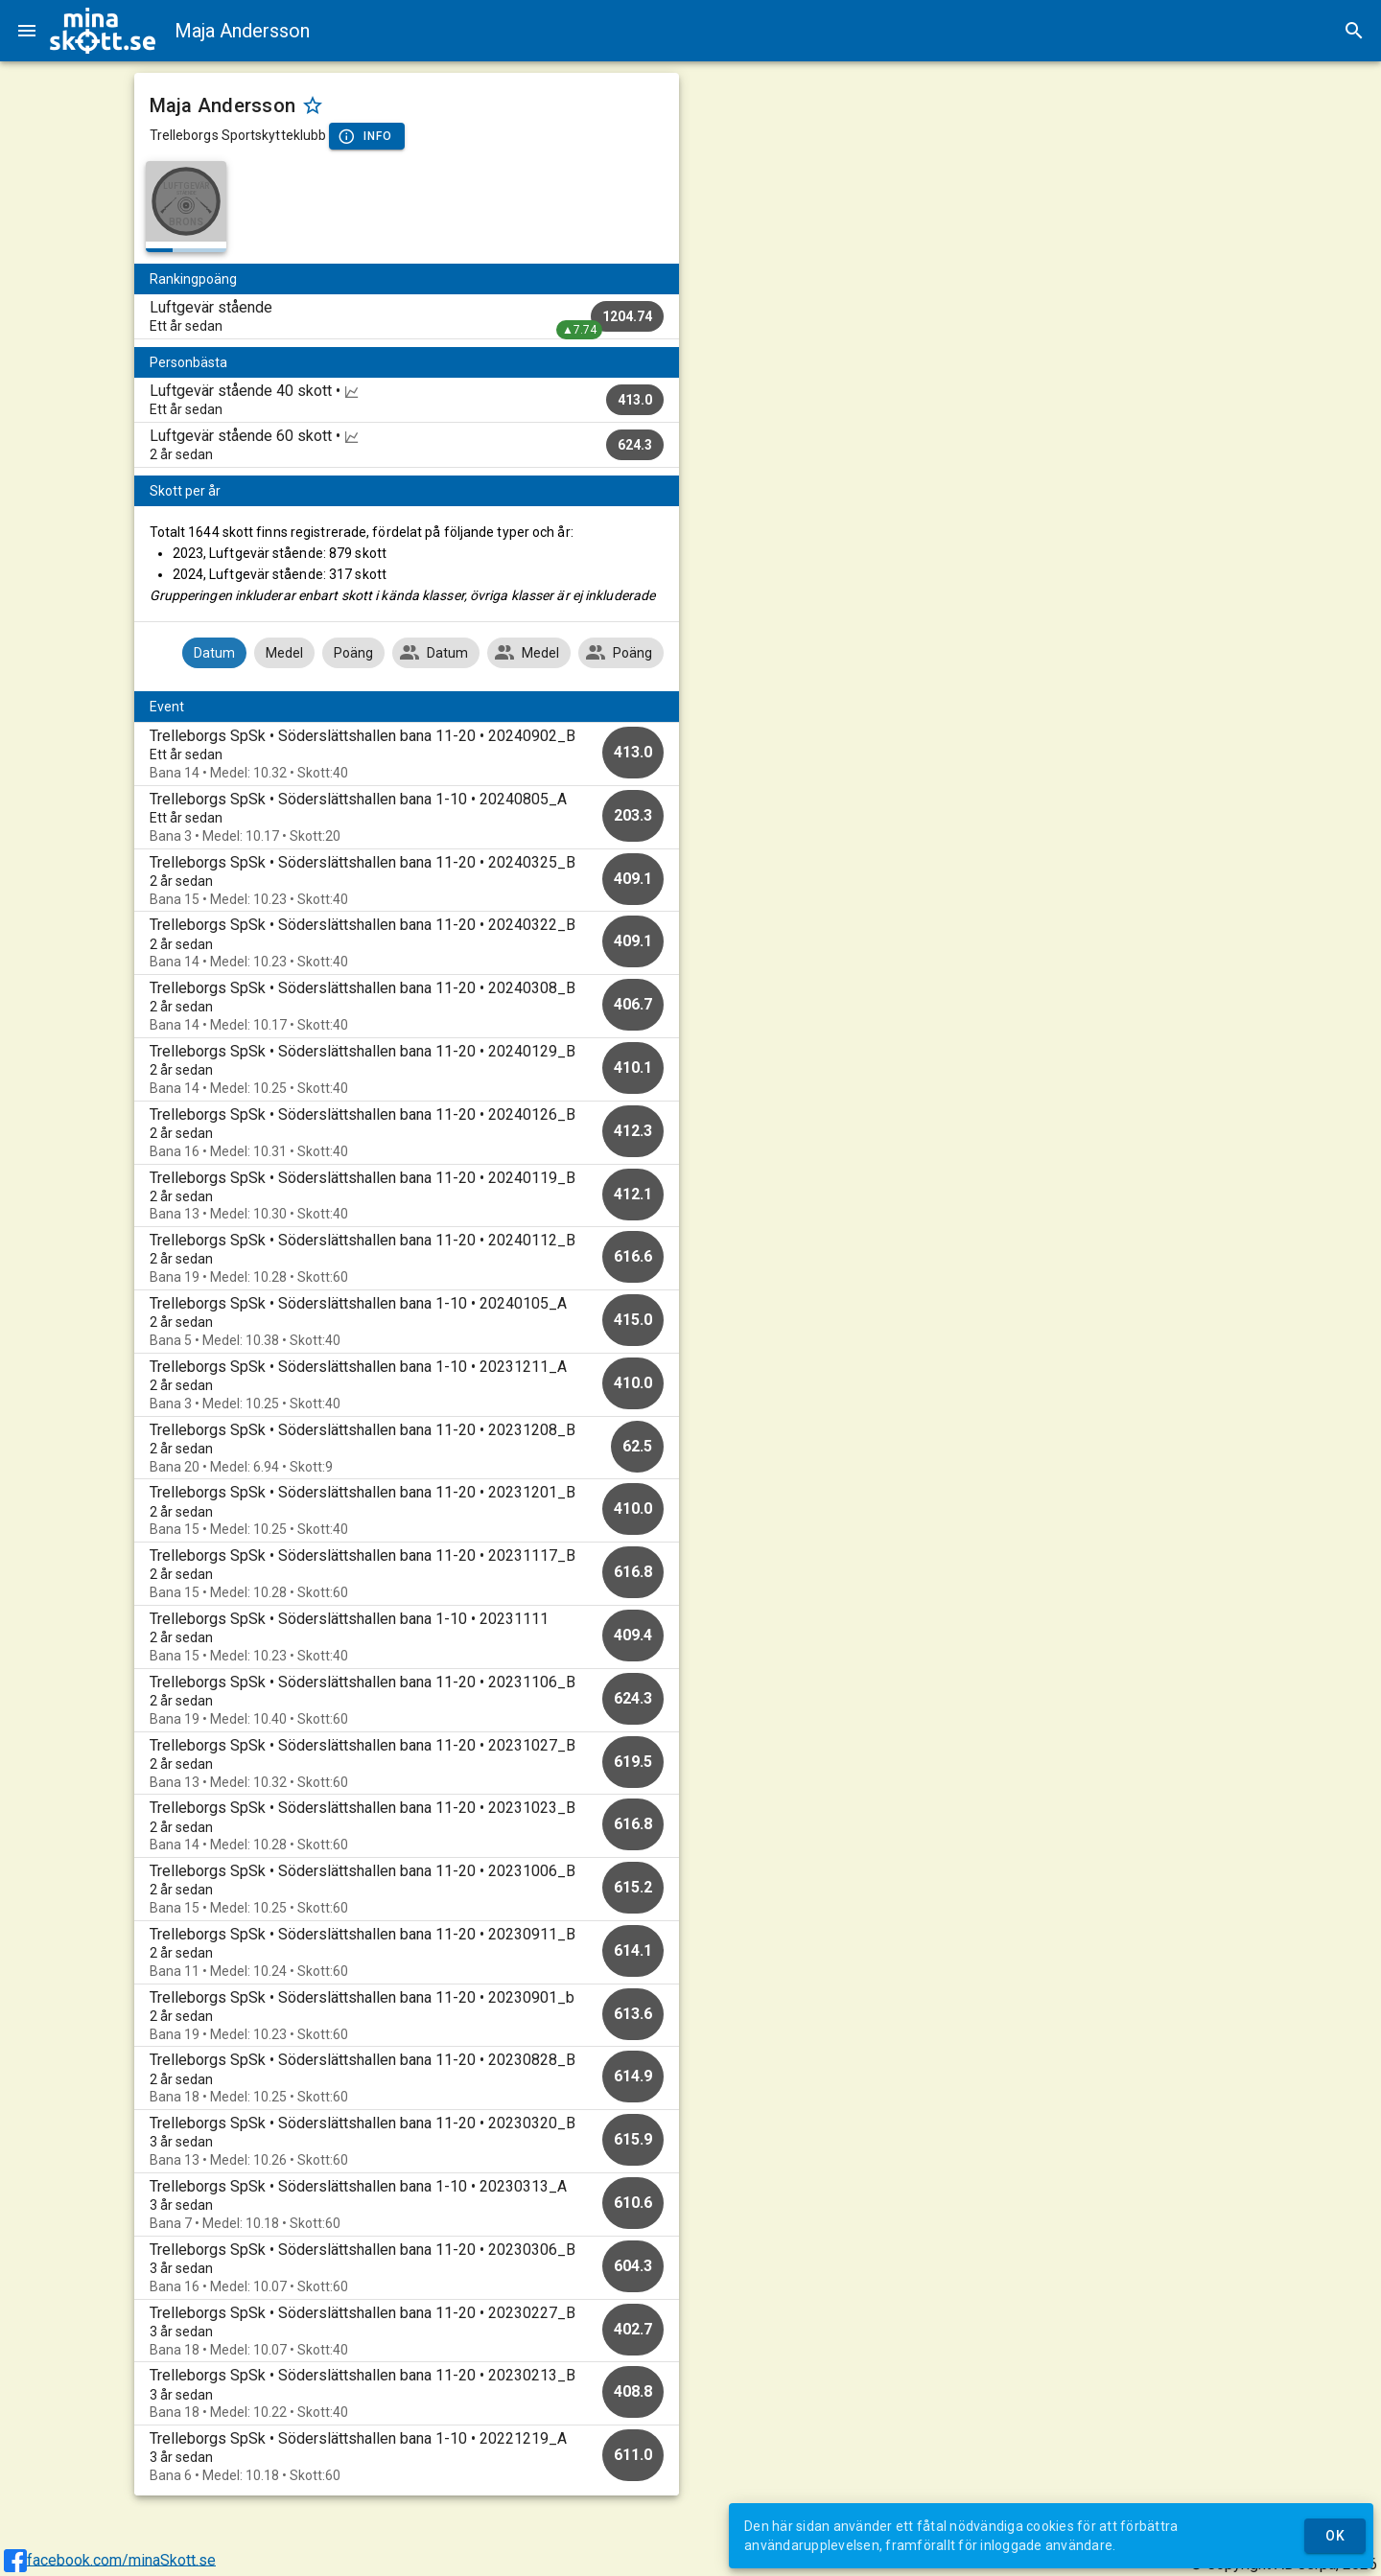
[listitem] (407, 316)
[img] (102, 31)
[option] (407, 754)
